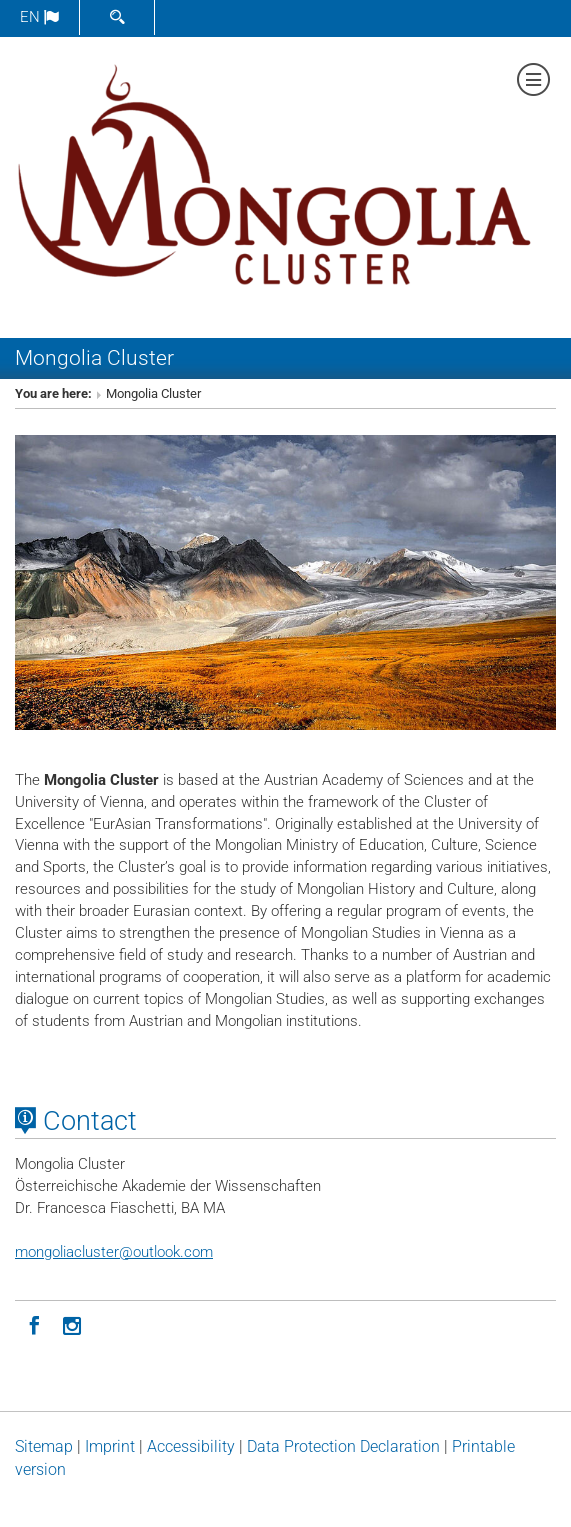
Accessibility (191, 1446)
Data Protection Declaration (343, 1446)
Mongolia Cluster (94, 357)
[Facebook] (34, 1324)
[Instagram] (72, 1324)
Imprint (110, 1446)
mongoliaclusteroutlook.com (114, 1252)
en (39, 17)
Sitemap (44, 1446)
